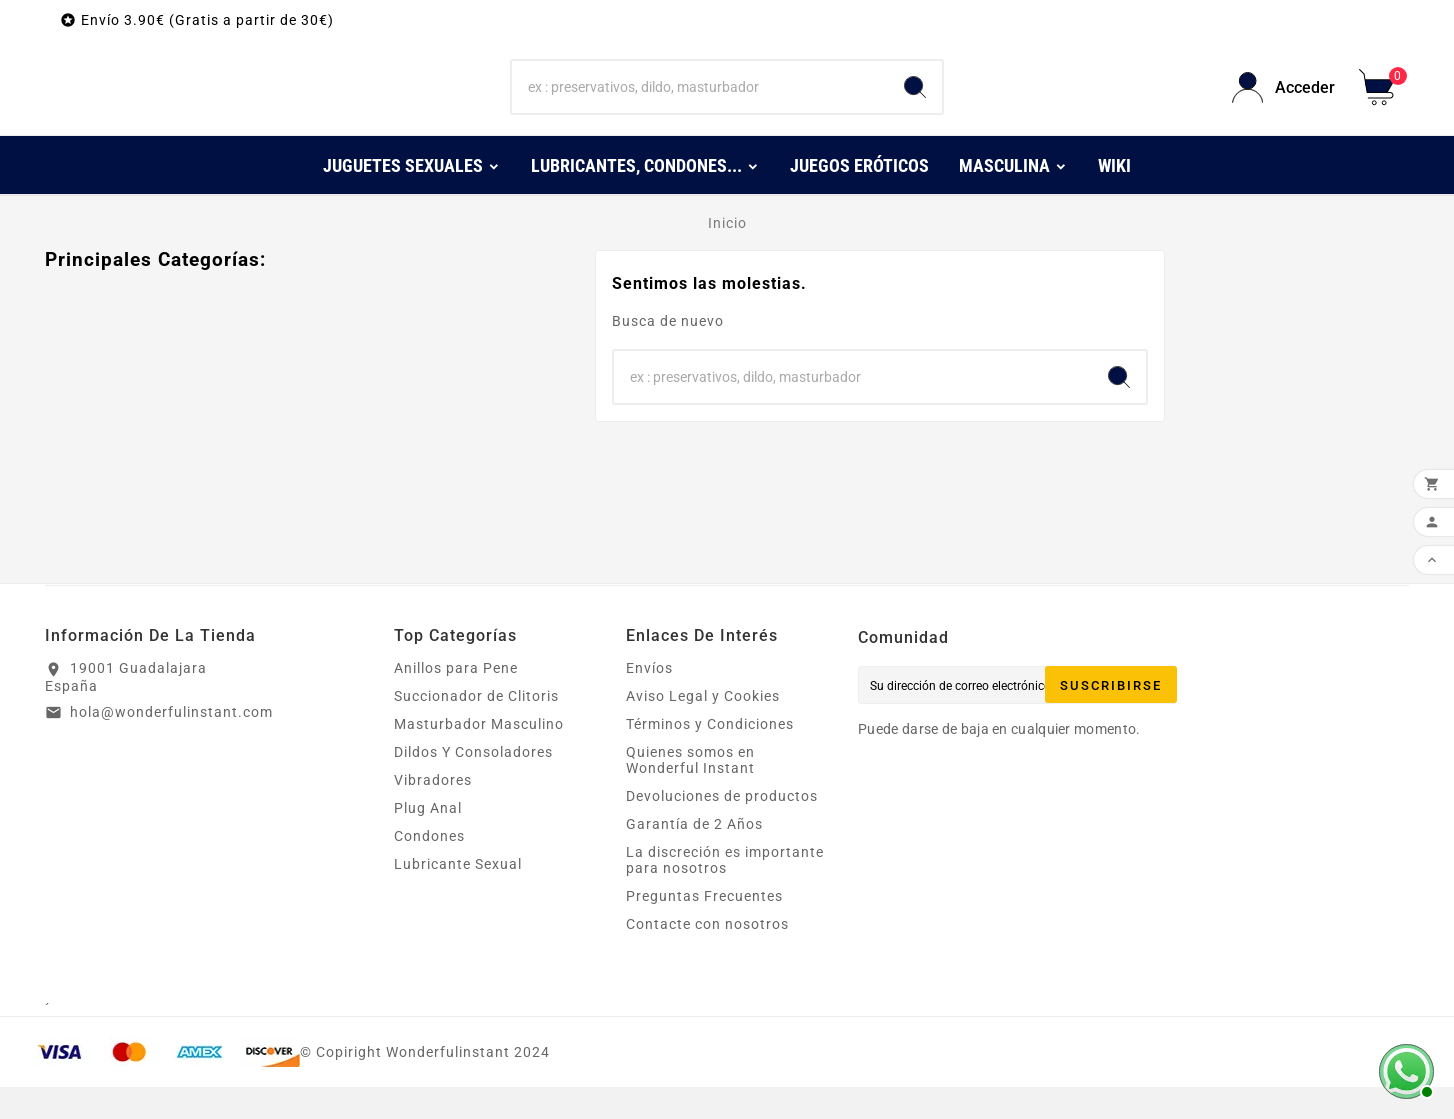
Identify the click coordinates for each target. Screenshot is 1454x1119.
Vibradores (433, 812)
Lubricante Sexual (458, 896)
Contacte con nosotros (707, 956)
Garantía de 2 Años (694, 856)
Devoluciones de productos (722, 828)
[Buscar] (700, 104)
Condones (429, 868)
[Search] (915, 104)
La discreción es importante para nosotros (725, 892)
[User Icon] (1283, 103)
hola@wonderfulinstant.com (171, 744)
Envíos (649, 700)
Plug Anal (428, 840)
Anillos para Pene (456, 700)
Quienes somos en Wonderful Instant (690, 792)
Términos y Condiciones (710, 756)
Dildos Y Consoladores (473, 784)
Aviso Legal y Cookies (703, 728)
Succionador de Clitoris (476, 728)
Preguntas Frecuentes (704, 928)
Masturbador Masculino (479, 756)
